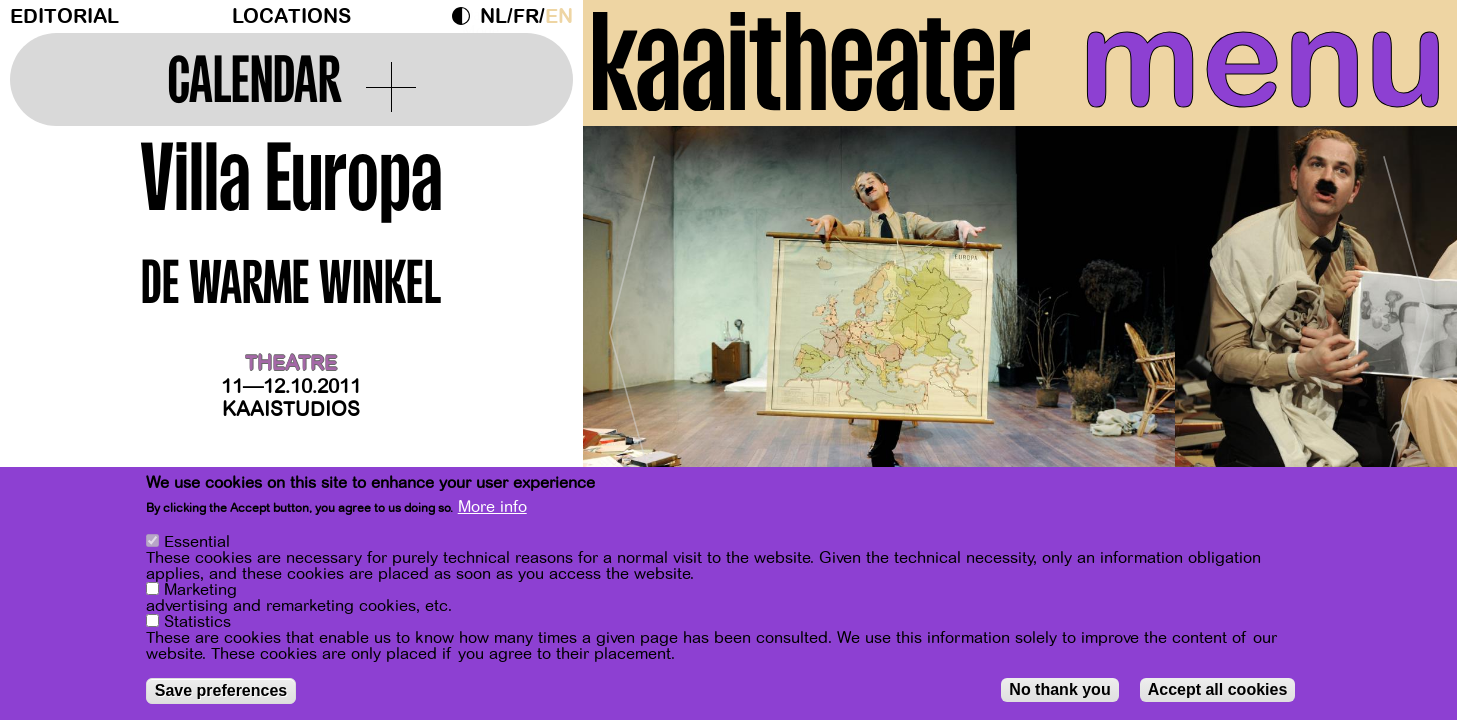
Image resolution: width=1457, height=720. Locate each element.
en (559, 16)
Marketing (200, 591)
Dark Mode (466, 16)
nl (493, 16)
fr (526, 16)
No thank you (1059, 690)
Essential (197, 543)
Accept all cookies (1218, 690)
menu (1263, 60)
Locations (291, 16)
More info (492, 508)
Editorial (64, 16)
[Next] (1407, 324)
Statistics (197, 623)
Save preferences (221, 691)
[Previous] (633, 324)
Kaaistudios (291, 409)
